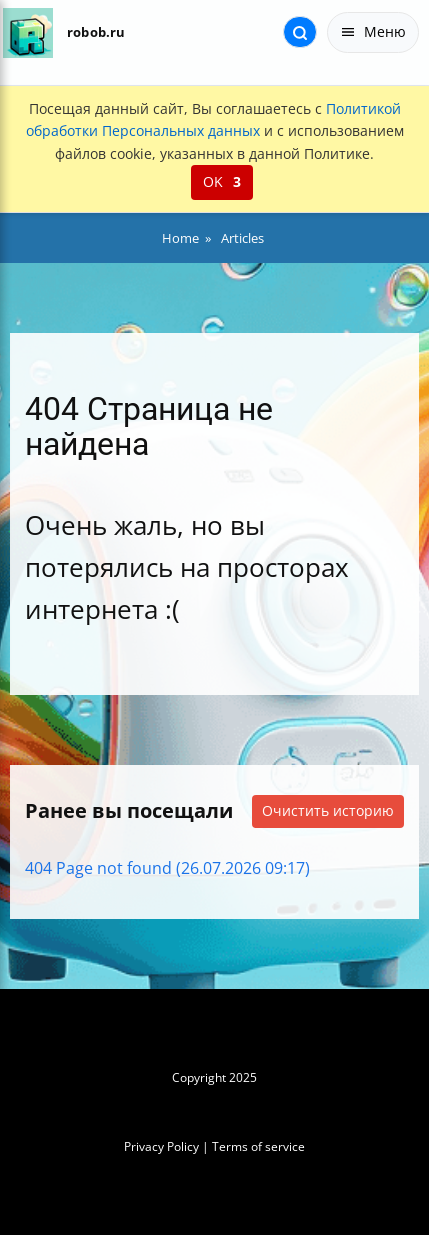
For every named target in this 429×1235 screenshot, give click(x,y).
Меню (373, 31)
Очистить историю (328, 810)
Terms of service (258, 1146)
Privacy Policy (161, 1146)
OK (222, 181)
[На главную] (27, 32)
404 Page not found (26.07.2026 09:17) (167, 868)
